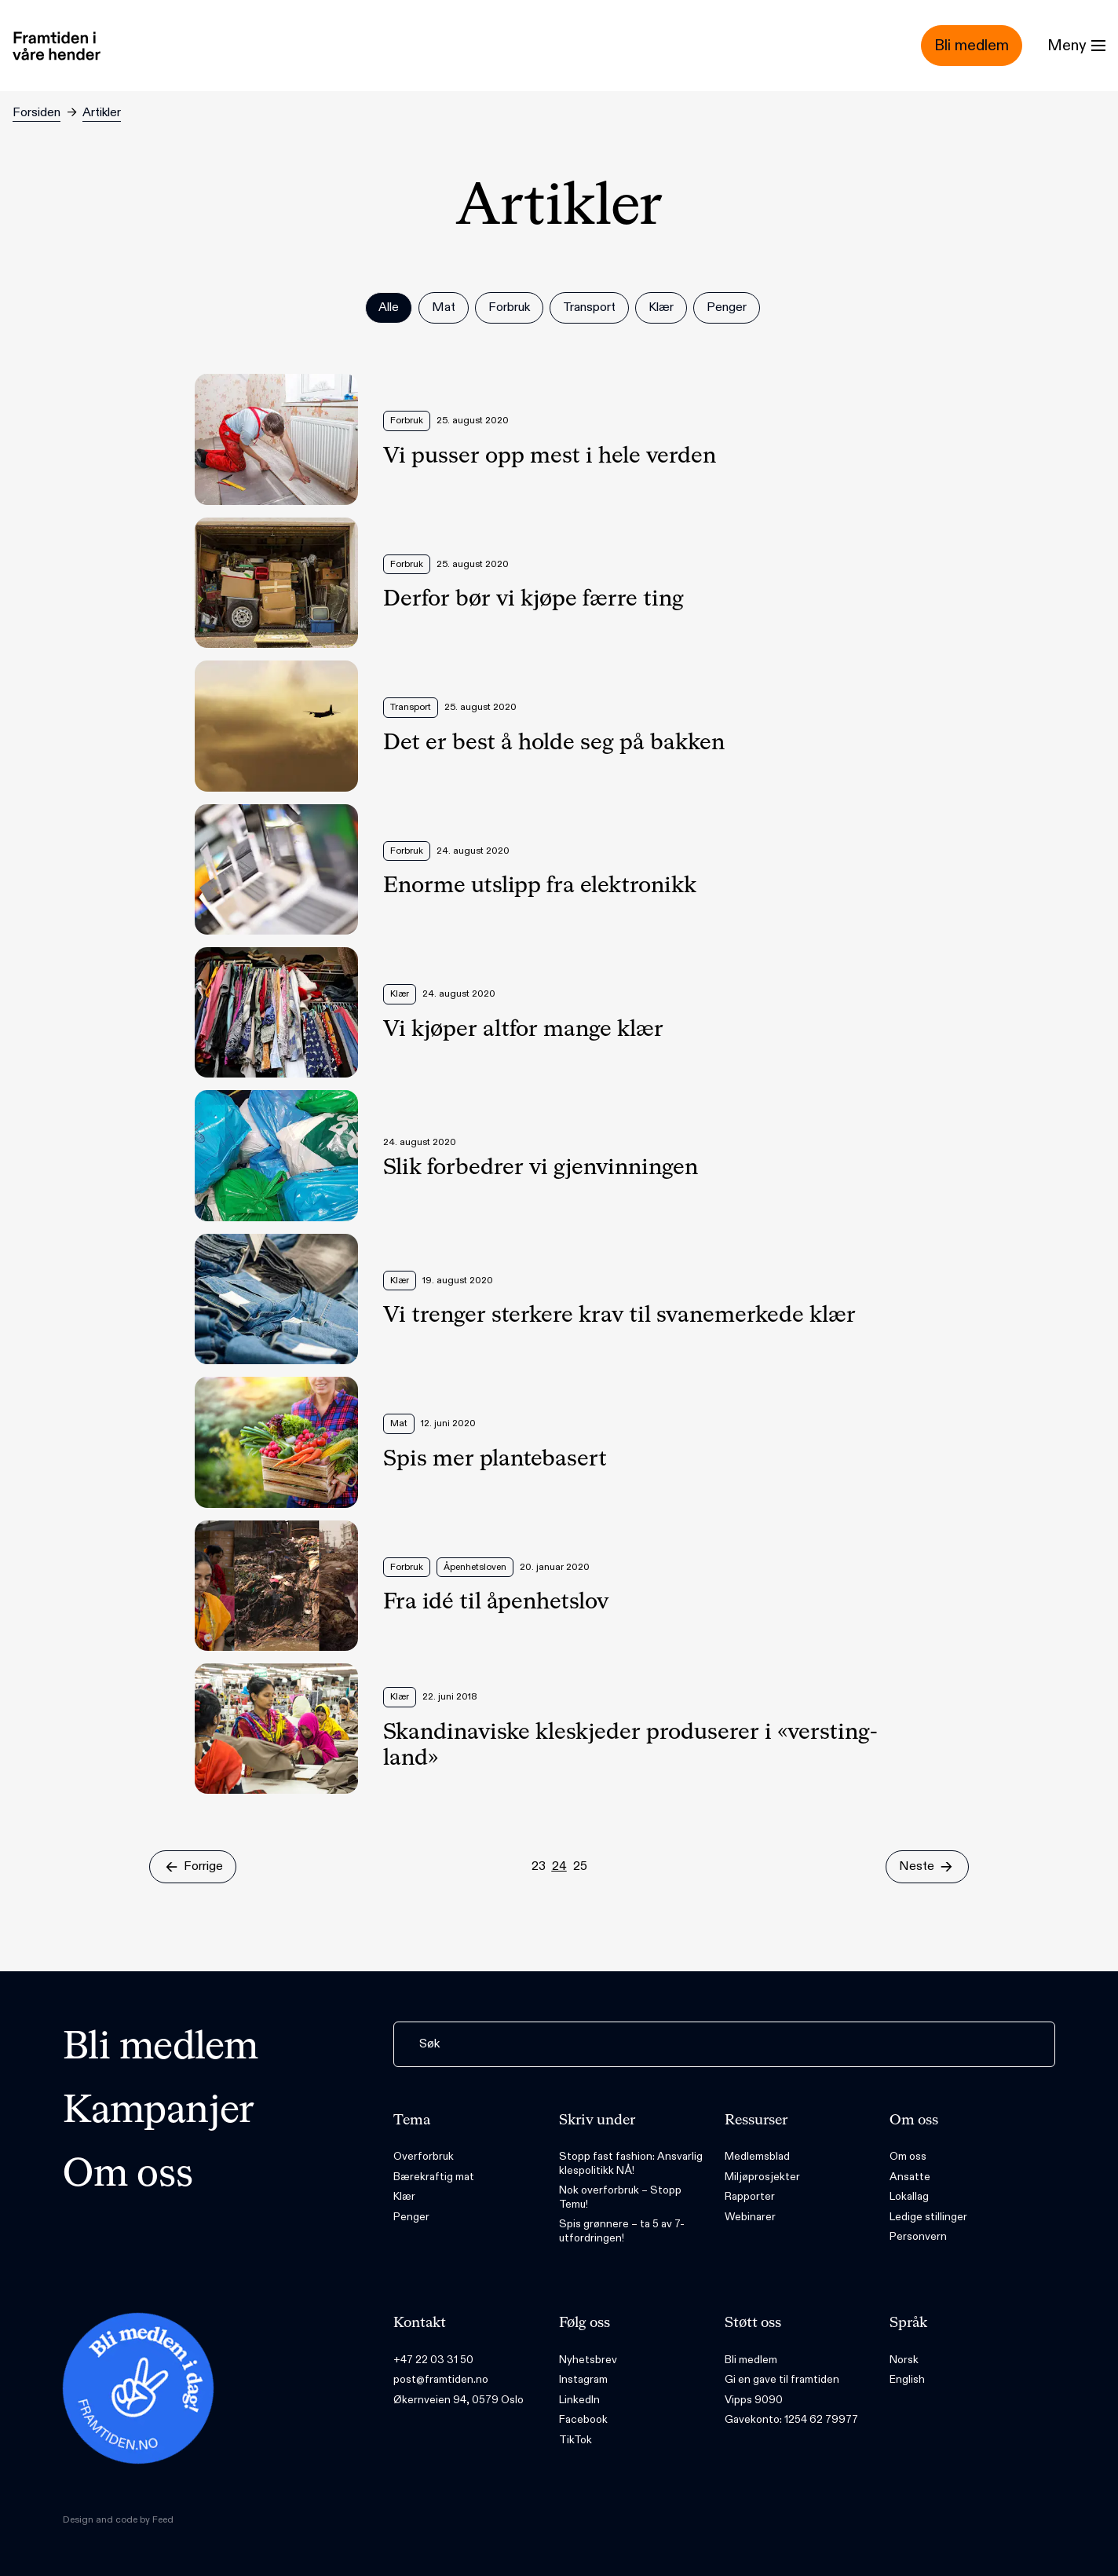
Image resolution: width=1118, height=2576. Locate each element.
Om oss (128, 2175)
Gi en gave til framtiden (782, 2379)
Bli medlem (160, 2048)
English (907, 2379)
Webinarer (750, 2216)
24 (559, 1866)
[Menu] (1076, 45)
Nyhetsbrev (588, 2359)
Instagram (583, 2379)
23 (539, 1866)
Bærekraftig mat (433, 2176)
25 (580, 1866)
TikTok (575, 2439)
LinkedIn (579, 2399)
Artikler (101, 112)
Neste (927, 1866)
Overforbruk (423, 2156)
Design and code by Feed (118, 2519)
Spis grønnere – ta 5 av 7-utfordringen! (622, 2230)
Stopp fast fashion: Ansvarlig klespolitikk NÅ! (631, 2163)
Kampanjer (158, 2112)
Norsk (904, 2359)
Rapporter (750, 2196)
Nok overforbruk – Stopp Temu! (620, 2197)
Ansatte (910, 2176)
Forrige (193, 1866)
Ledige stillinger (928, 2216)
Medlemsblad (757, 2156)
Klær (404, 2196)
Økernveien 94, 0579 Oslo (458, 2399)
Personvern (918, 2236)
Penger (411, 2216)
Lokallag (909, 2196)
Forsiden (36, 112)
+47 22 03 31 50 (433, 2359)
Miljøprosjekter (762, 2176)
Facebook (583, 2419)
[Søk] (724, 2044)
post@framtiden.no (440, 2379)
